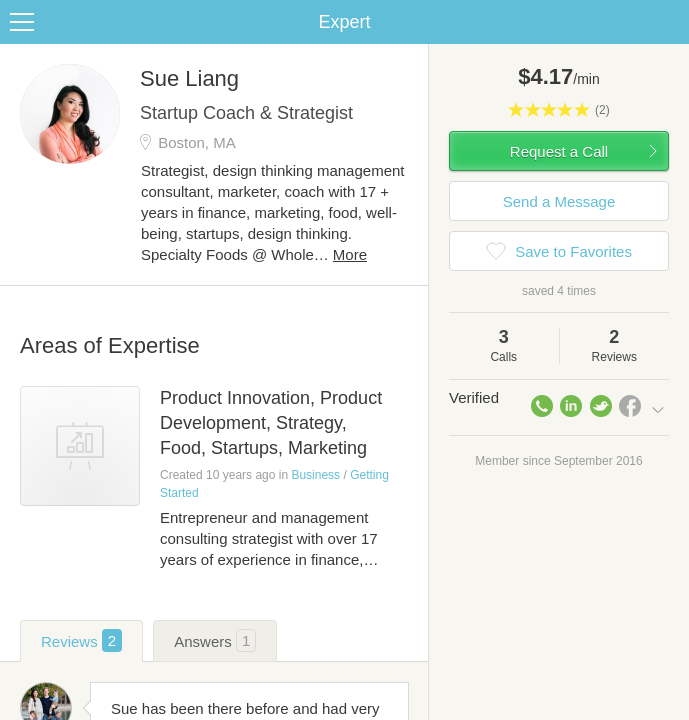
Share (669, 22)
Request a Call (559, 151)
